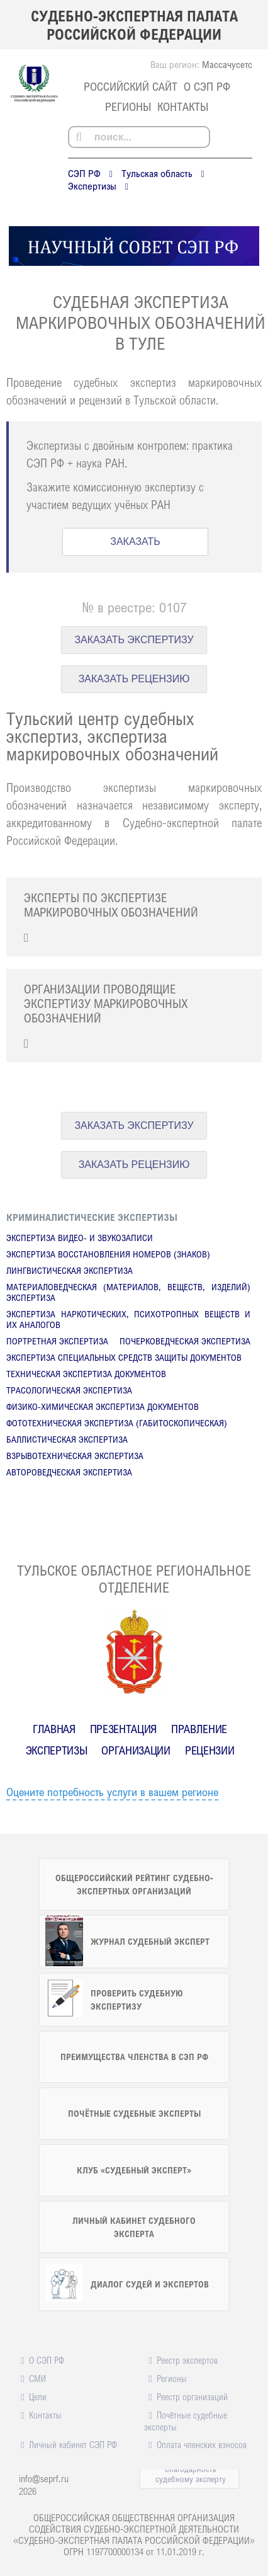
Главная (54, 1729)
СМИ (37, 2378)
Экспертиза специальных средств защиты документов (124, 1357)
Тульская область (157, 173)
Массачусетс (227, 64)
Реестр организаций (192, 2396)
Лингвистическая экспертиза (69, 1270)
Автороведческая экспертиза (69, 1472)
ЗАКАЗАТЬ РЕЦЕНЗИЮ (134, 678)
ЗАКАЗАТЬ (135, 541)
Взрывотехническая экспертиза (74, 1455)
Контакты (182, 106)
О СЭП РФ (207, 86)
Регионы (128, 106)
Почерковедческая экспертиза (185, 1341)
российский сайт (130, 86)
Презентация (123, 1729)
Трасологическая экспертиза (69, 1390)
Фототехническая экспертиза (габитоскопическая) (116, 1422)
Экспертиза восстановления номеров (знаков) (108, 1254)
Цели (38, 2396)
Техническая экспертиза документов (86, 1373)
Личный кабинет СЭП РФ (73, 2444)
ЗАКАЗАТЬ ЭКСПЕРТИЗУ (133, 639)
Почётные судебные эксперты (185, 2420)
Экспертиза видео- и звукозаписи (79, 1237)
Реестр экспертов (187, 2360)
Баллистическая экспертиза (67, 1439)
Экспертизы (92, 186)
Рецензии (209, 1750)
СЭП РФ (84, 173)
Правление (199, 1729)
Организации (135, 1750)
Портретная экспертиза (57, 1341)
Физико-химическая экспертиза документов (102, 1406)
